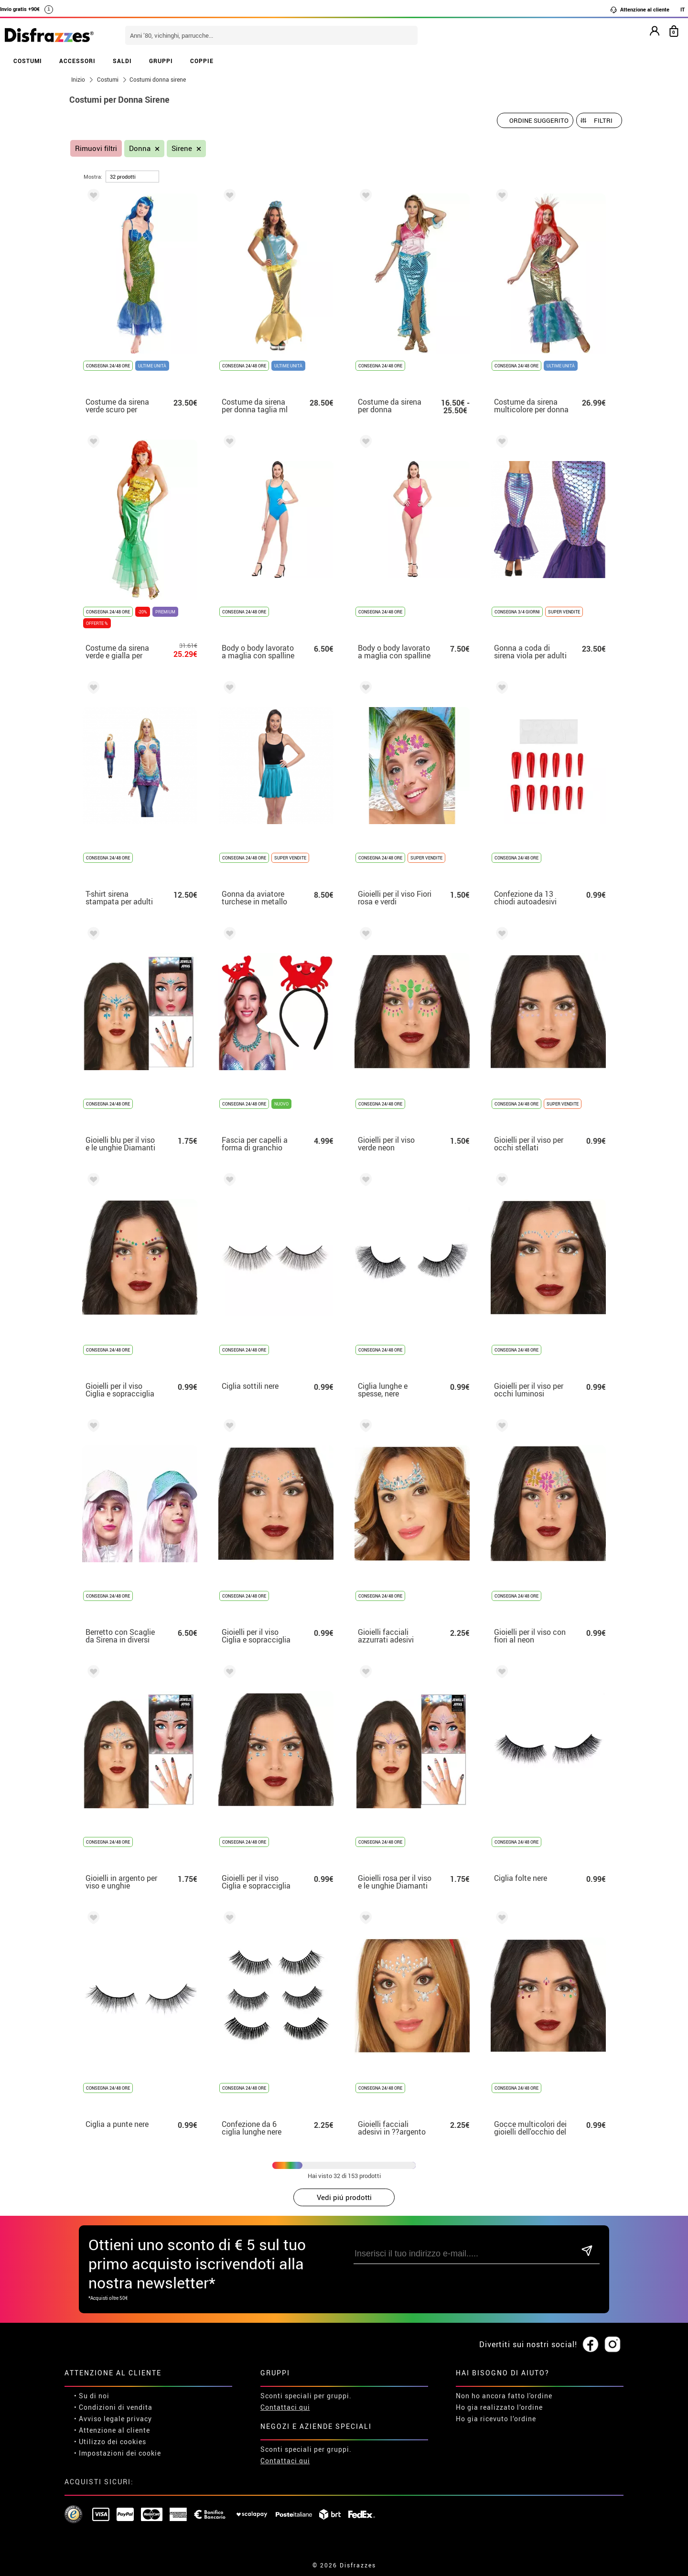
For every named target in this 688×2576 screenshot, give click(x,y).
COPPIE (202, 60)
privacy (139, 2418)
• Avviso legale (99, 2418)
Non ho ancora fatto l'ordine (504, 2395)
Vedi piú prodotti (344, 2197)
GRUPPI (161, 60)
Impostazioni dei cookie (120, 2453)
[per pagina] (132, 176)
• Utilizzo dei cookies (110, 2441)
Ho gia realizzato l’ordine (499, 2407)
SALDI (122, 60)
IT (682, 9)
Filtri (603, 120)
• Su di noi (91, 2395)
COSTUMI (27, 60)
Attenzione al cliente (639, 9)
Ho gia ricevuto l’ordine (496, 2418)
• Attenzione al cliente (112, 2430)
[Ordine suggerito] (535, 120)
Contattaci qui (285, 2407)
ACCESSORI (77, 60)
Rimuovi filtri (96, 148)
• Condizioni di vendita (113, 2407)
